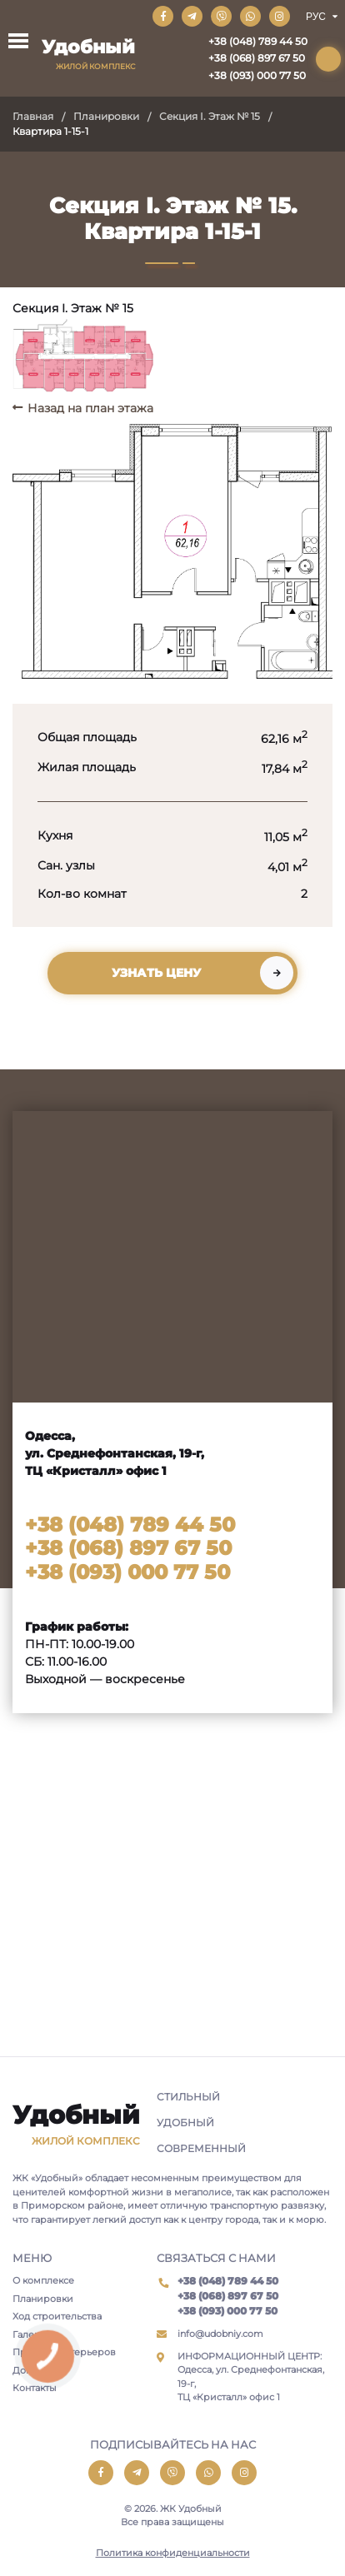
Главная (32, 116)
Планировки (106, 116)
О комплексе (43, 2280)
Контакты (34, 2388)
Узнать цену (156, 972)
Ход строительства (57, 2316)
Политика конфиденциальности (173, 2553)
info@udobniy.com (220, 2333)
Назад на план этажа (90, 408)
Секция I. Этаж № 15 (209, 116)
